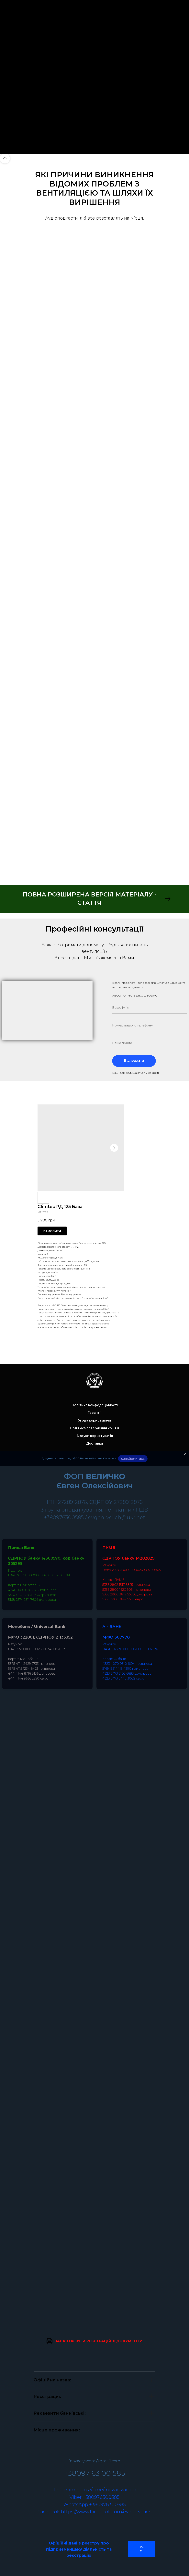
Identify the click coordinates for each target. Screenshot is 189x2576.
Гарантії (95, 1413)
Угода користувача (94, 1420)
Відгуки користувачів (94, 1436)
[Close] (185, 1454)
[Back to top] (5, 158)
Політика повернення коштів (94, 1428)
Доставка (94, 1443)
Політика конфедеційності (95, 1405)
